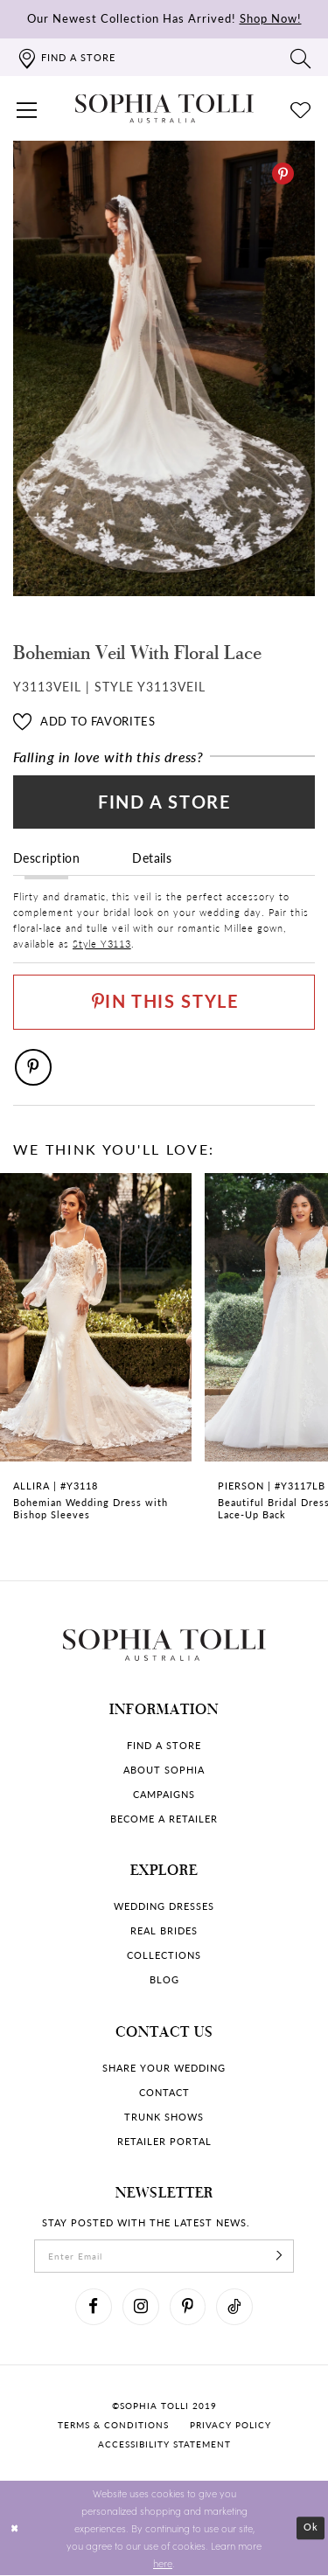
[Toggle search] (301, 57)
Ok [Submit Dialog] (311, 2529)
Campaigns (164, 1795)
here (162, 2564)
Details (151, 858)
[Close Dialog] (14, 2529)
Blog (164, 1981)
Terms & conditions (113, 2426)
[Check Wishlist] (301, 108)
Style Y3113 (102, 944)
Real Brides (164, 1932)
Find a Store (165, 802)
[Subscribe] (280, 2257)
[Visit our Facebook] (93, 2308)
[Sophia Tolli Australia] (164, 108)
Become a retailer (164, 1819)
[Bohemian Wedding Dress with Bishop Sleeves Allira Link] (96, 1358)
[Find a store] (66, 57)
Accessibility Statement (164, 2445)
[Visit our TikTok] (235, 2308)
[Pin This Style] (164, 1003)
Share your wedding (164, 2068)
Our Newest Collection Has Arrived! (164, 18)
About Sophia (164, 1770)
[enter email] (164, 2257)
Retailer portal (164, 2142)
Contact (164, 2093)
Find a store (164, 1746)
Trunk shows (164, 2117)
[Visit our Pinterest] (188, 2308)
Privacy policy (230, 2426)
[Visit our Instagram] (140, 2308)
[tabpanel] (164, 368)
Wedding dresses (164, 1907)
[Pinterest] (283, 173)
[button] (27, 108)
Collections (164, 1956)
